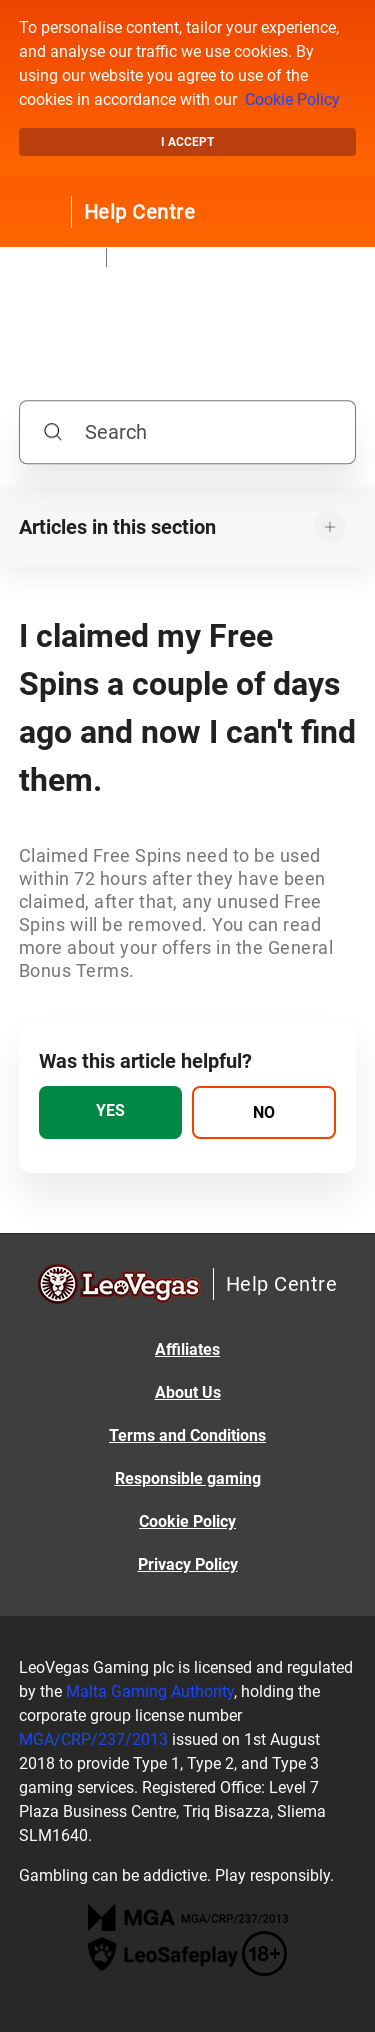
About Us (188, 1392)
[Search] (188, 432)
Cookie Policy (292, 99)
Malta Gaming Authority (150, 1691)
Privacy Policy (188, 1564)
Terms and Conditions (187, 1435)
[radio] (111, 1112)
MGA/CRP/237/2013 (93, 1739)
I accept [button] (187, 142)
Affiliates (187, 1349)
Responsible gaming (188, 1478)
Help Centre (140, 212)
